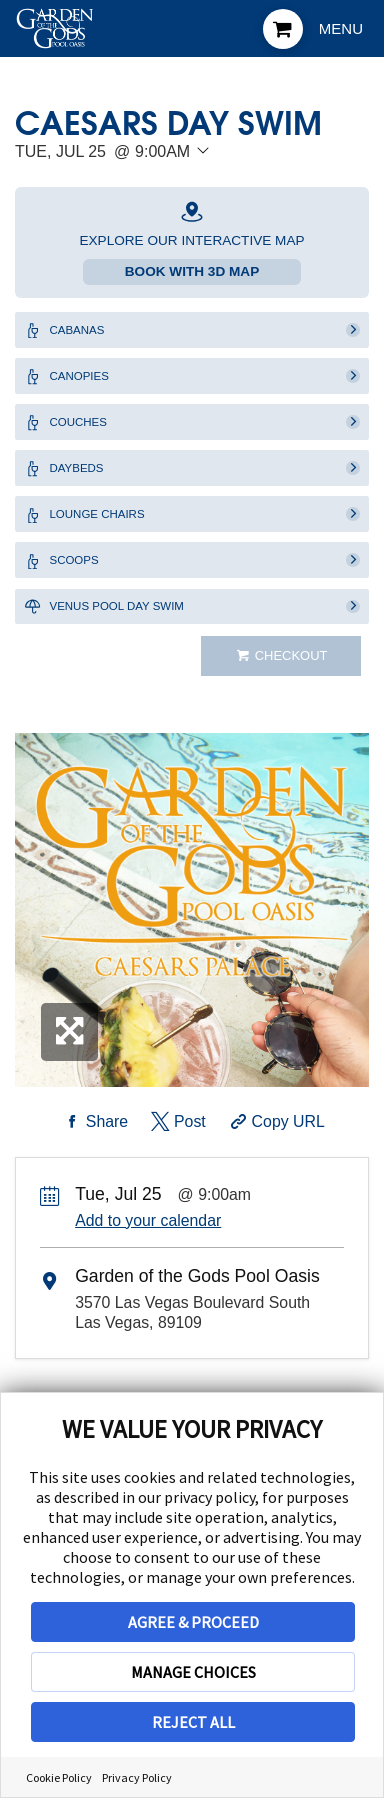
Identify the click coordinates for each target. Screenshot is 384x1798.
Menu (341, 28)
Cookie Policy (59, 1777)
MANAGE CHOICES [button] (193, 1672)
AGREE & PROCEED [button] (193, 1622)
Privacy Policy (137, 1777)
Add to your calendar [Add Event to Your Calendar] (148, 1263)
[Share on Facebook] (93, 1165)
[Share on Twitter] (176, 1165)
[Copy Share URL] (275, 1165)
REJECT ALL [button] (193, 1722)
